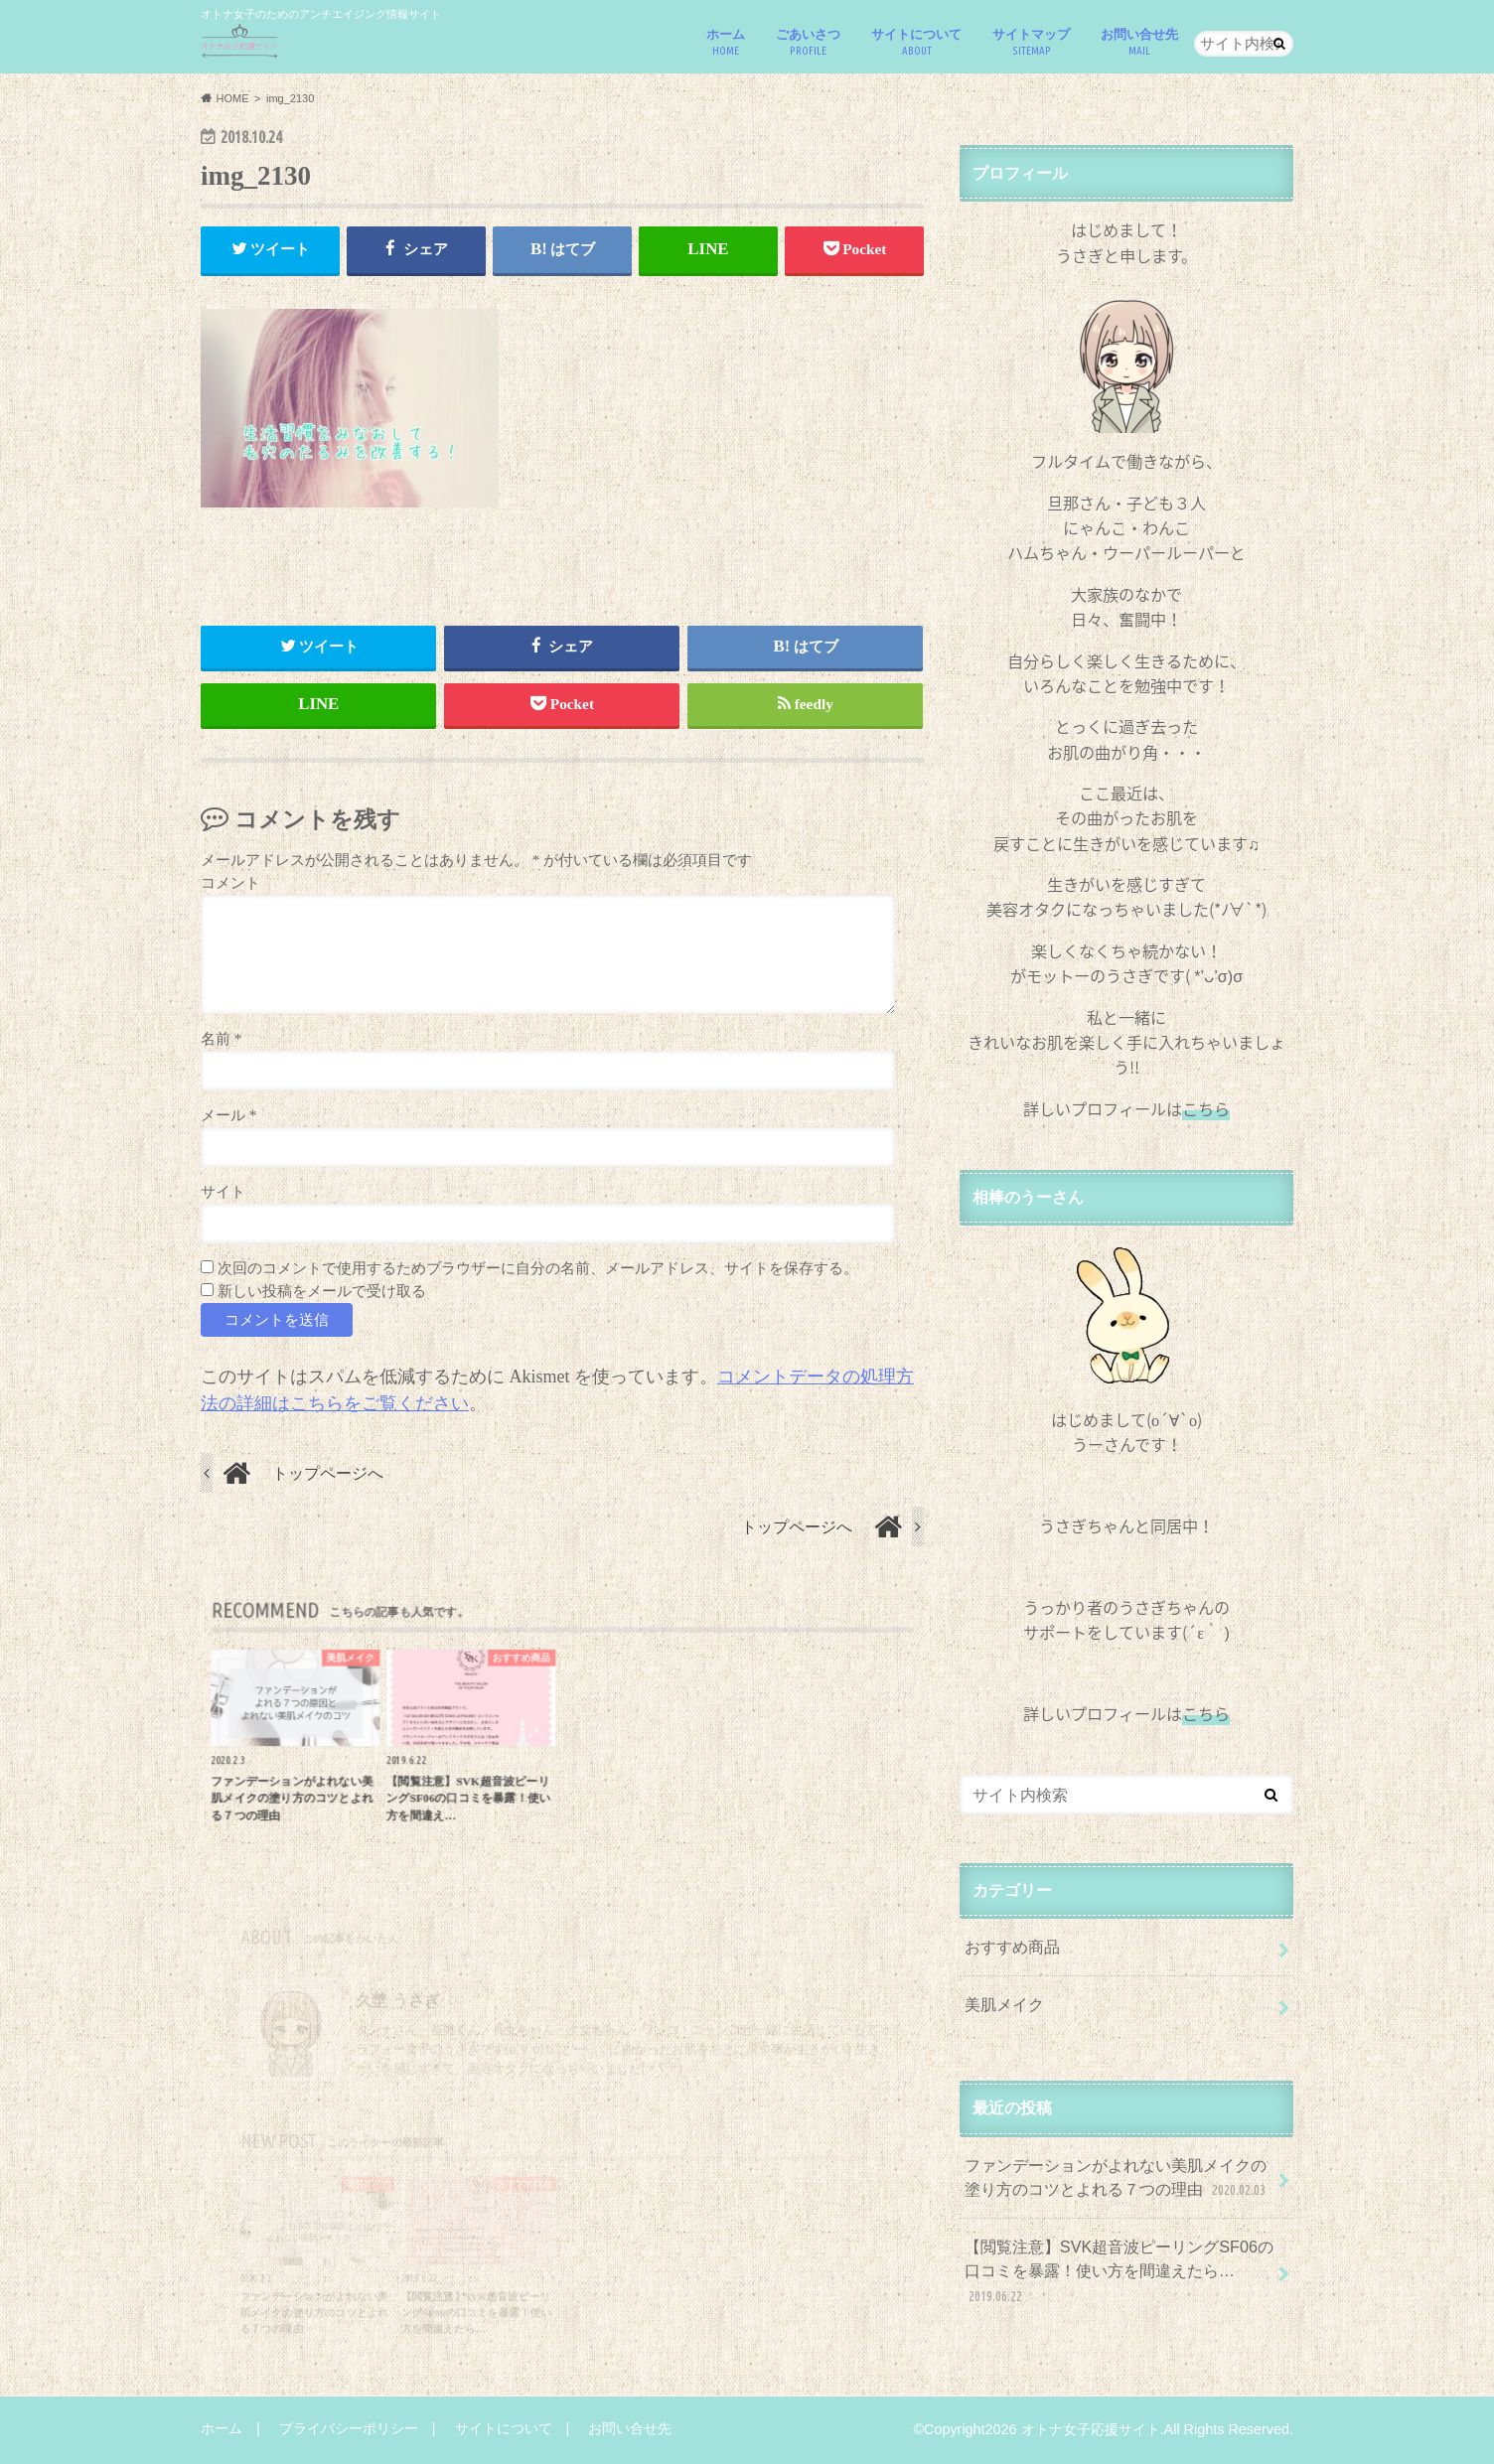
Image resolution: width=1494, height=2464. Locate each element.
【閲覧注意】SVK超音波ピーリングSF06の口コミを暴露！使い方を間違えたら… (1119, 2272)
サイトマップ (1031, 42)
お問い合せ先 (1139, 42)
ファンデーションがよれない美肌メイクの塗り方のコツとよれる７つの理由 (1117, 2178)
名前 (221, 1038)
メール (228, 1114)
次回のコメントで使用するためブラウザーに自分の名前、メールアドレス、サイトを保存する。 (538, 1267)
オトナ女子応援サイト (1090, 2429)
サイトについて (916, 42)
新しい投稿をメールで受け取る (322, 1290)
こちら (1206, 1713)
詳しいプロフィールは (1126, 1108)
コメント (230, 882)
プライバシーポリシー (348, 2428)
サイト (223, 1191)
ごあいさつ (808, 42)
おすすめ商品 (1012, 1947)
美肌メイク (1004, 2004)
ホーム (725, 42)
